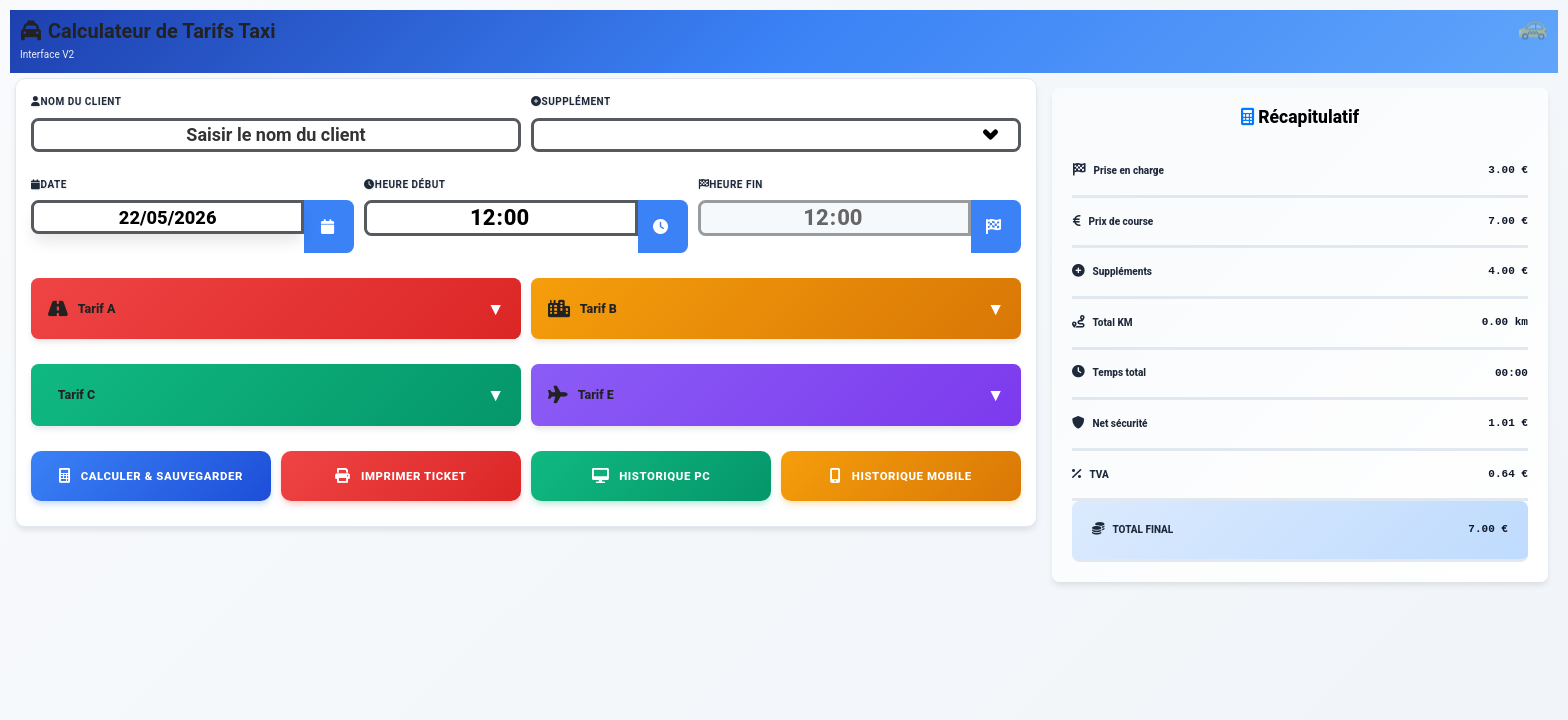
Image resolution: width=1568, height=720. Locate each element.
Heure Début (404, 184)
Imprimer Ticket (401, 464)
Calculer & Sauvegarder (151, 464)
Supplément (571, 101)
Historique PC (650, 464)
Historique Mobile (901, 464)
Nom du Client (76, 101)
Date (49, 184)
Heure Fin (730, 184)
